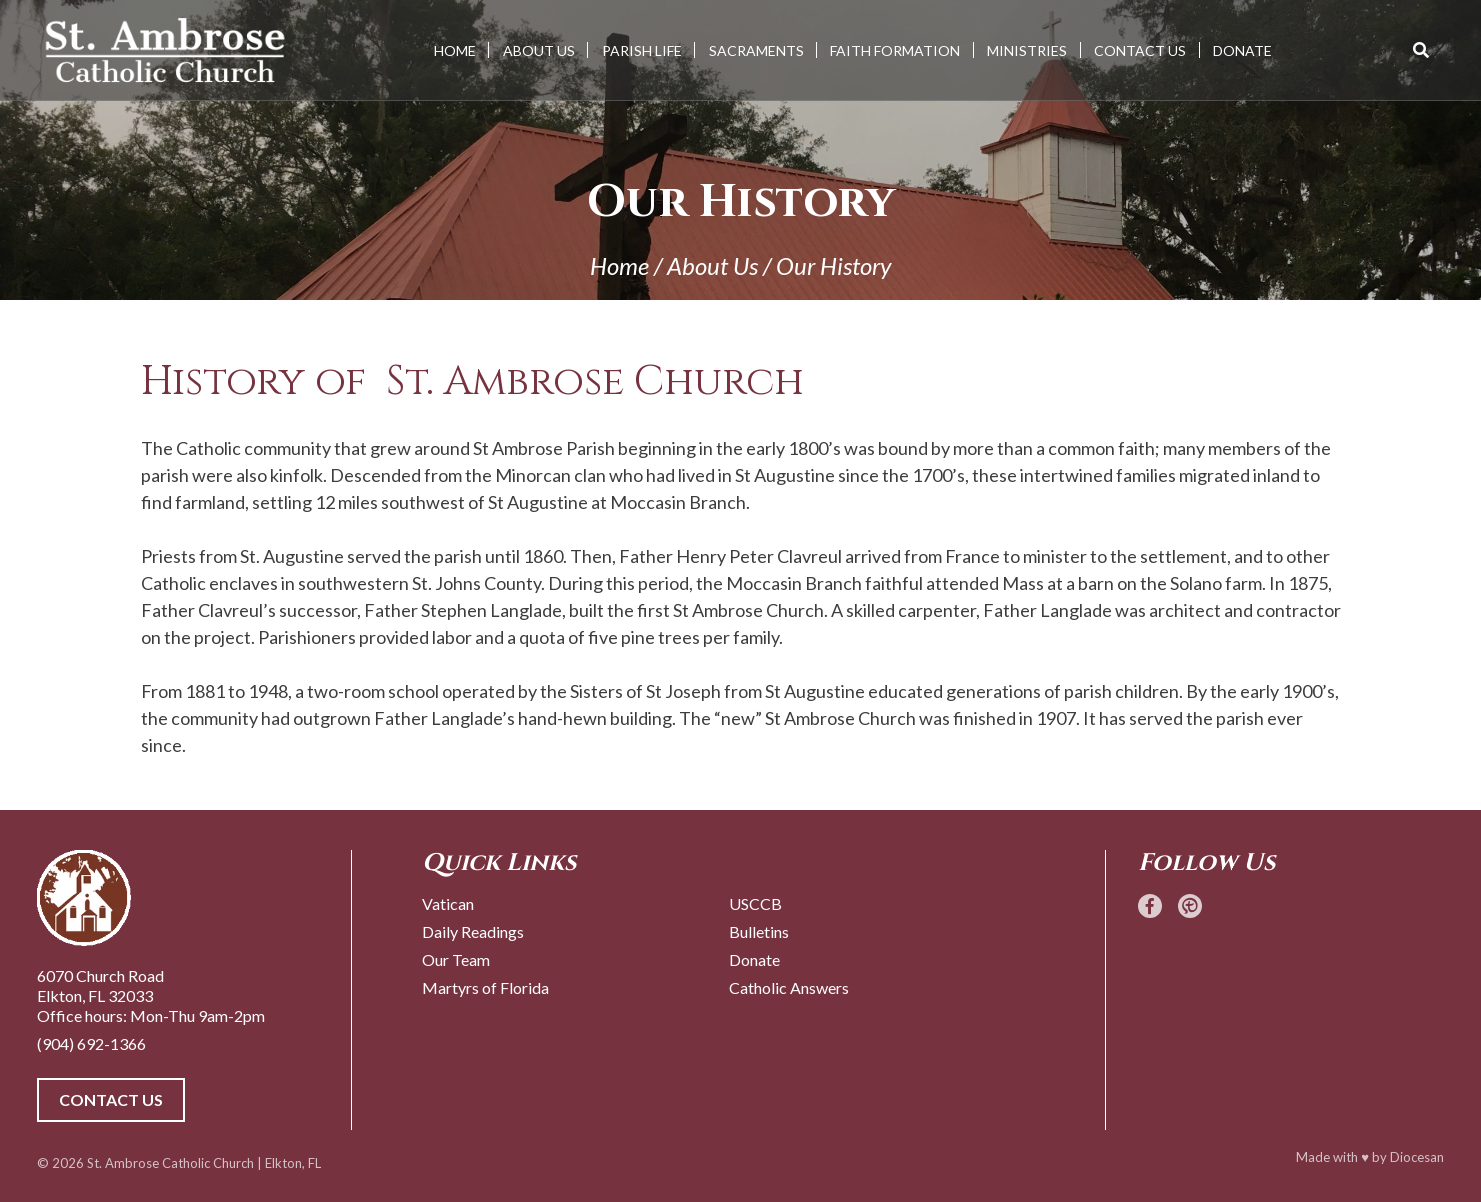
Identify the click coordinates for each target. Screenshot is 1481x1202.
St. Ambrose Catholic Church (170, 1163)
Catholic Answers (789, 987)
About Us (539, 50)
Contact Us (1140, 50)
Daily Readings (473, 931)
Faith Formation (895, 50)
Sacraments (756, 50)
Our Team (456, 959)
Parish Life (642, 50)
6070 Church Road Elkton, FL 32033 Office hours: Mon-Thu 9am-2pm (151, 995)
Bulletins (759, 931)
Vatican (448, 903)
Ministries (1027, 50)
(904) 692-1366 (91, 1043)
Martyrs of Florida (485, 987)
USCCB (755, 903)
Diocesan (1417, 1157)
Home (455, 50)
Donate (1242, 50)
